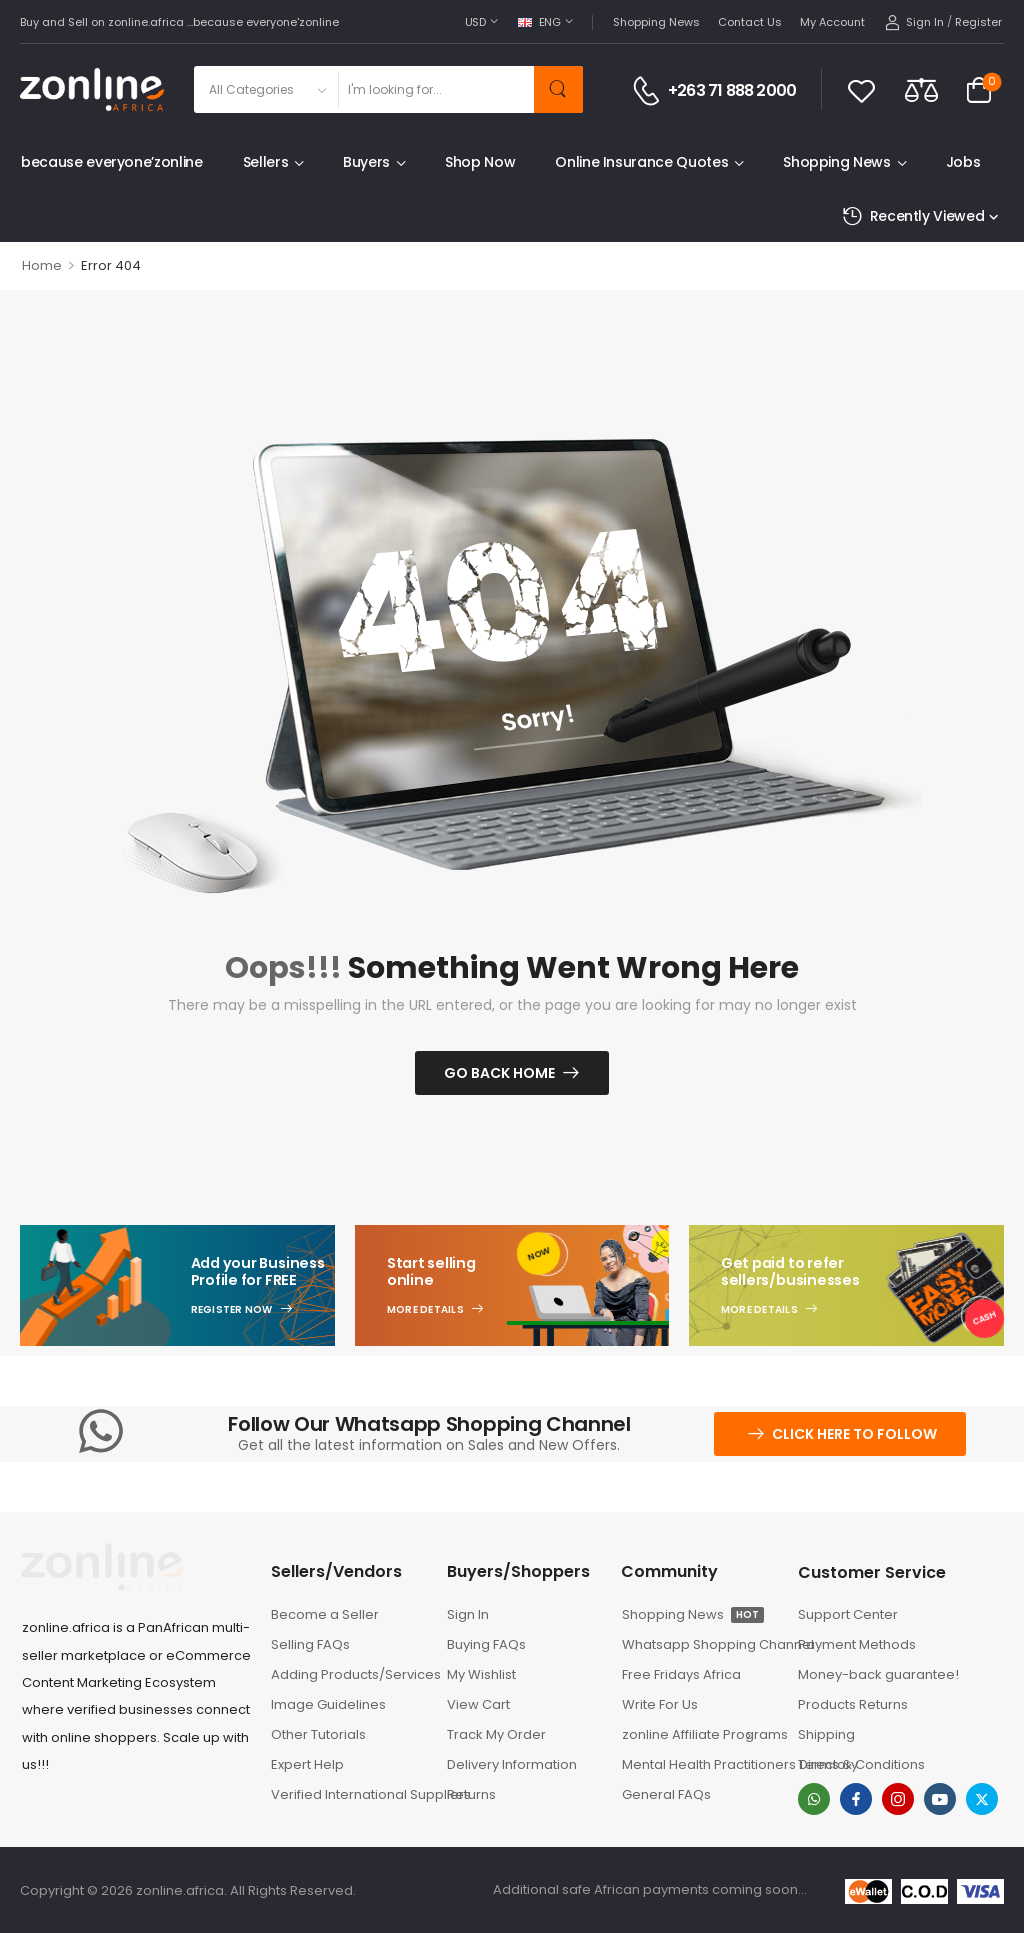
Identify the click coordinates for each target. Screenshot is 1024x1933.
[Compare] (921, 89)
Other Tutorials (318, 1734)
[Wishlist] (861, 90)
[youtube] (940, 1799)
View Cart (478, 1704)
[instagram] (898, 1799)
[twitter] (982, 1799)
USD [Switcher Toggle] (475, 22)
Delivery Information (512, 1764)
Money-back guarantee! (878, 1674)
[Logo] (92, 89)
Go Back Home (499, 1073)
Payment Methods (857, 1644)
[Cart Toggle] (979, 90)
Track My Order (496, 1734)
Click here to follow (854, 1434)
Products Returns (853, 1704)
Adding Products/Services (349, 1674)
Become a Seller (325, 1614)
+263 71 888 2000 (732, 91)
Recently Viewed (913, 216)
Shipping (826, 1734)
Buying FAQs (486, 1644)
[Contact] (649, 91)
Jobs (963, 162)
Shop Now (480, 162)
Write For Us (660, 1704)
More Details (425, 1310)
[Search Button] (558, 89)
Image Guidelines (328, 1704)
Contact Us (750, 22)
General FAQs (666, 1794)
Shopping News (656, 22)
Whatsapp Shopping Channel (700, 1644)
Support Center (848, 1614)
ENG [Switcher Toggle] (539, 22)
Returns (471, 1794)
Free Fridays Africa (681, 1674)
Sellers (266, 162)
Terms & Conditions (861, 1764)
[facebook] (856, 1799)
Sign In (468, 1614)
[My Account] (914, 22)
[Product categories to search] (265, 89)
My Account (832, 22)
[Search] (435, 89)
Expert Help (307, 1764)
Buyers (366, 162)
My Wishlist (481, 1674)
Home (42, 265)
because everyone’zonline (112, 162)
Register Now (232, 1310)
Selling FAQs (310, 1644)
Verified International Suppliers (349, 1794)
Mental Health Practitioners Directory (700, 1764)
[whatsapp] (814, 1799)
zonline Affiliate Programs (692, 1734)
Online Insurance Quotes (641, 162)
